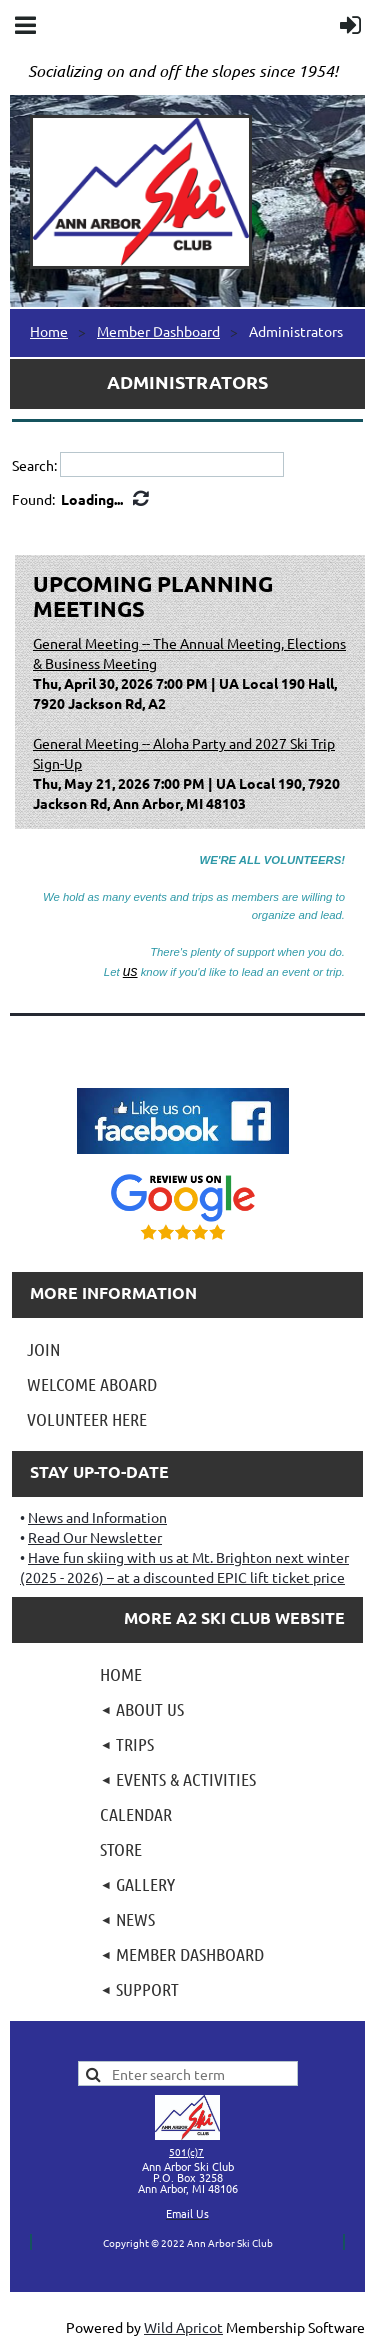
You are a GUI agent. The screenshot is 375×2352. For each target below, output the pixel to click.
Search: (34, 465)
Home (49, 331)
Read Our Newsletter (95, 1537)
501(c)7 (186, 2151)
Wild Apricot (183, 2327)
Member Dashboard (158, 331)
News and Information (97, 1517)
